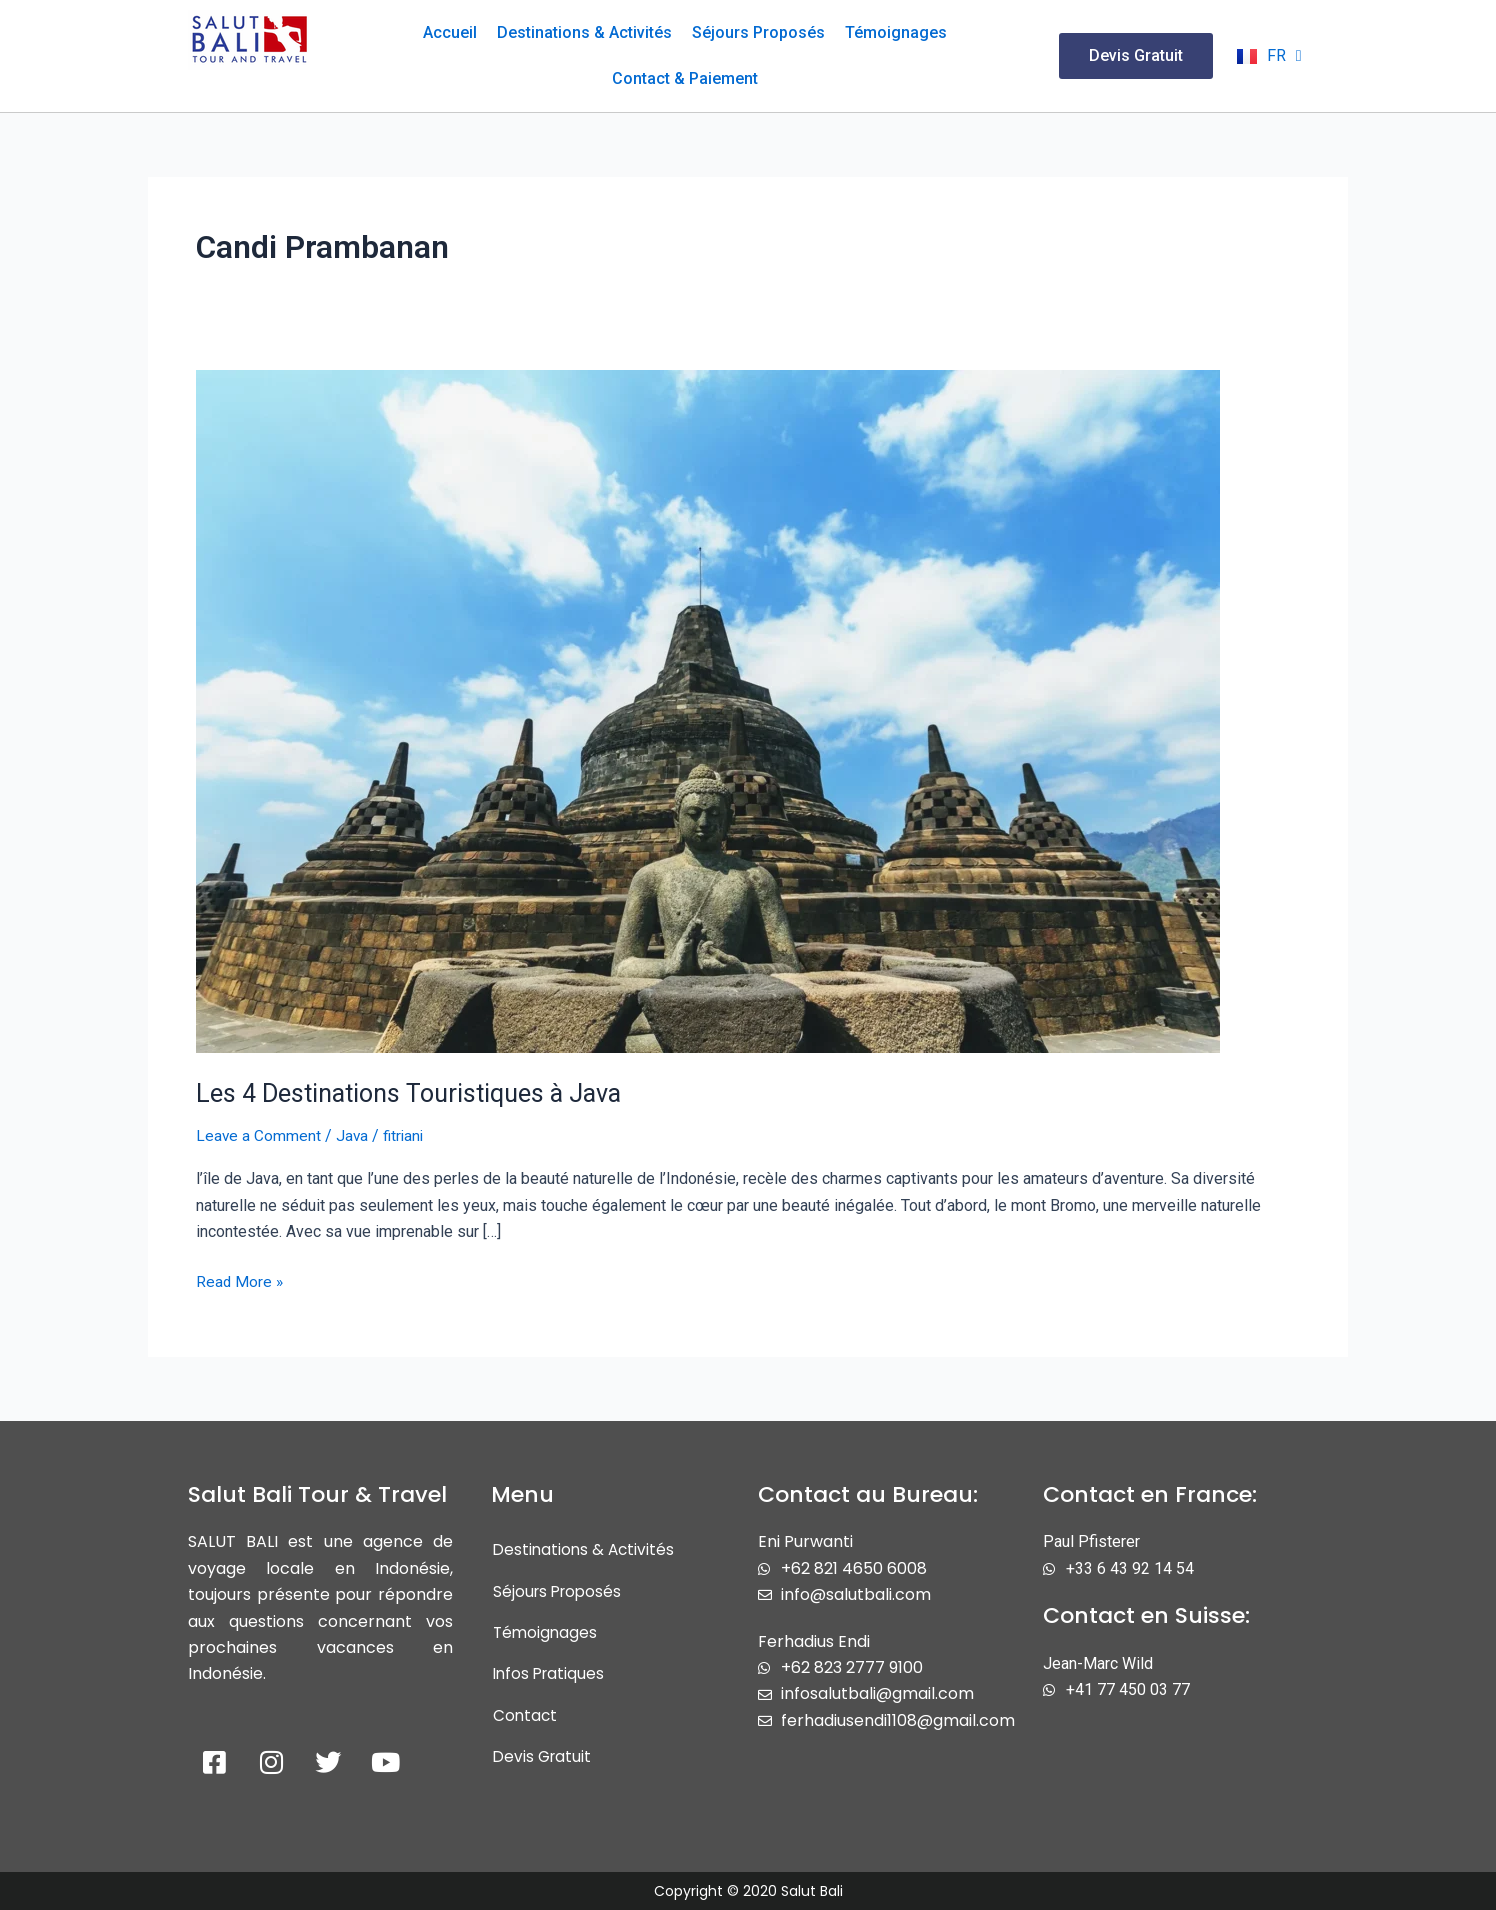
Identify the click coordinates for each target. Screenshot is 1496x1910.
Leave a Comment (259, 1135)
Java (353, 1135)
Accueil (450, 32)
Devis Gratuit (544, 1759)
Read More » (240, 1280)
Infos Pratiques (551, 1675)
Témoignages (896, 32)
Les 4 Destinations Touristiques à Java (416, 1093)
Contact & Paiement (685, 78)
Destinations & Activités (584, 32)
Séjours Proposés (758, 32)
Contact (526, 1717)
